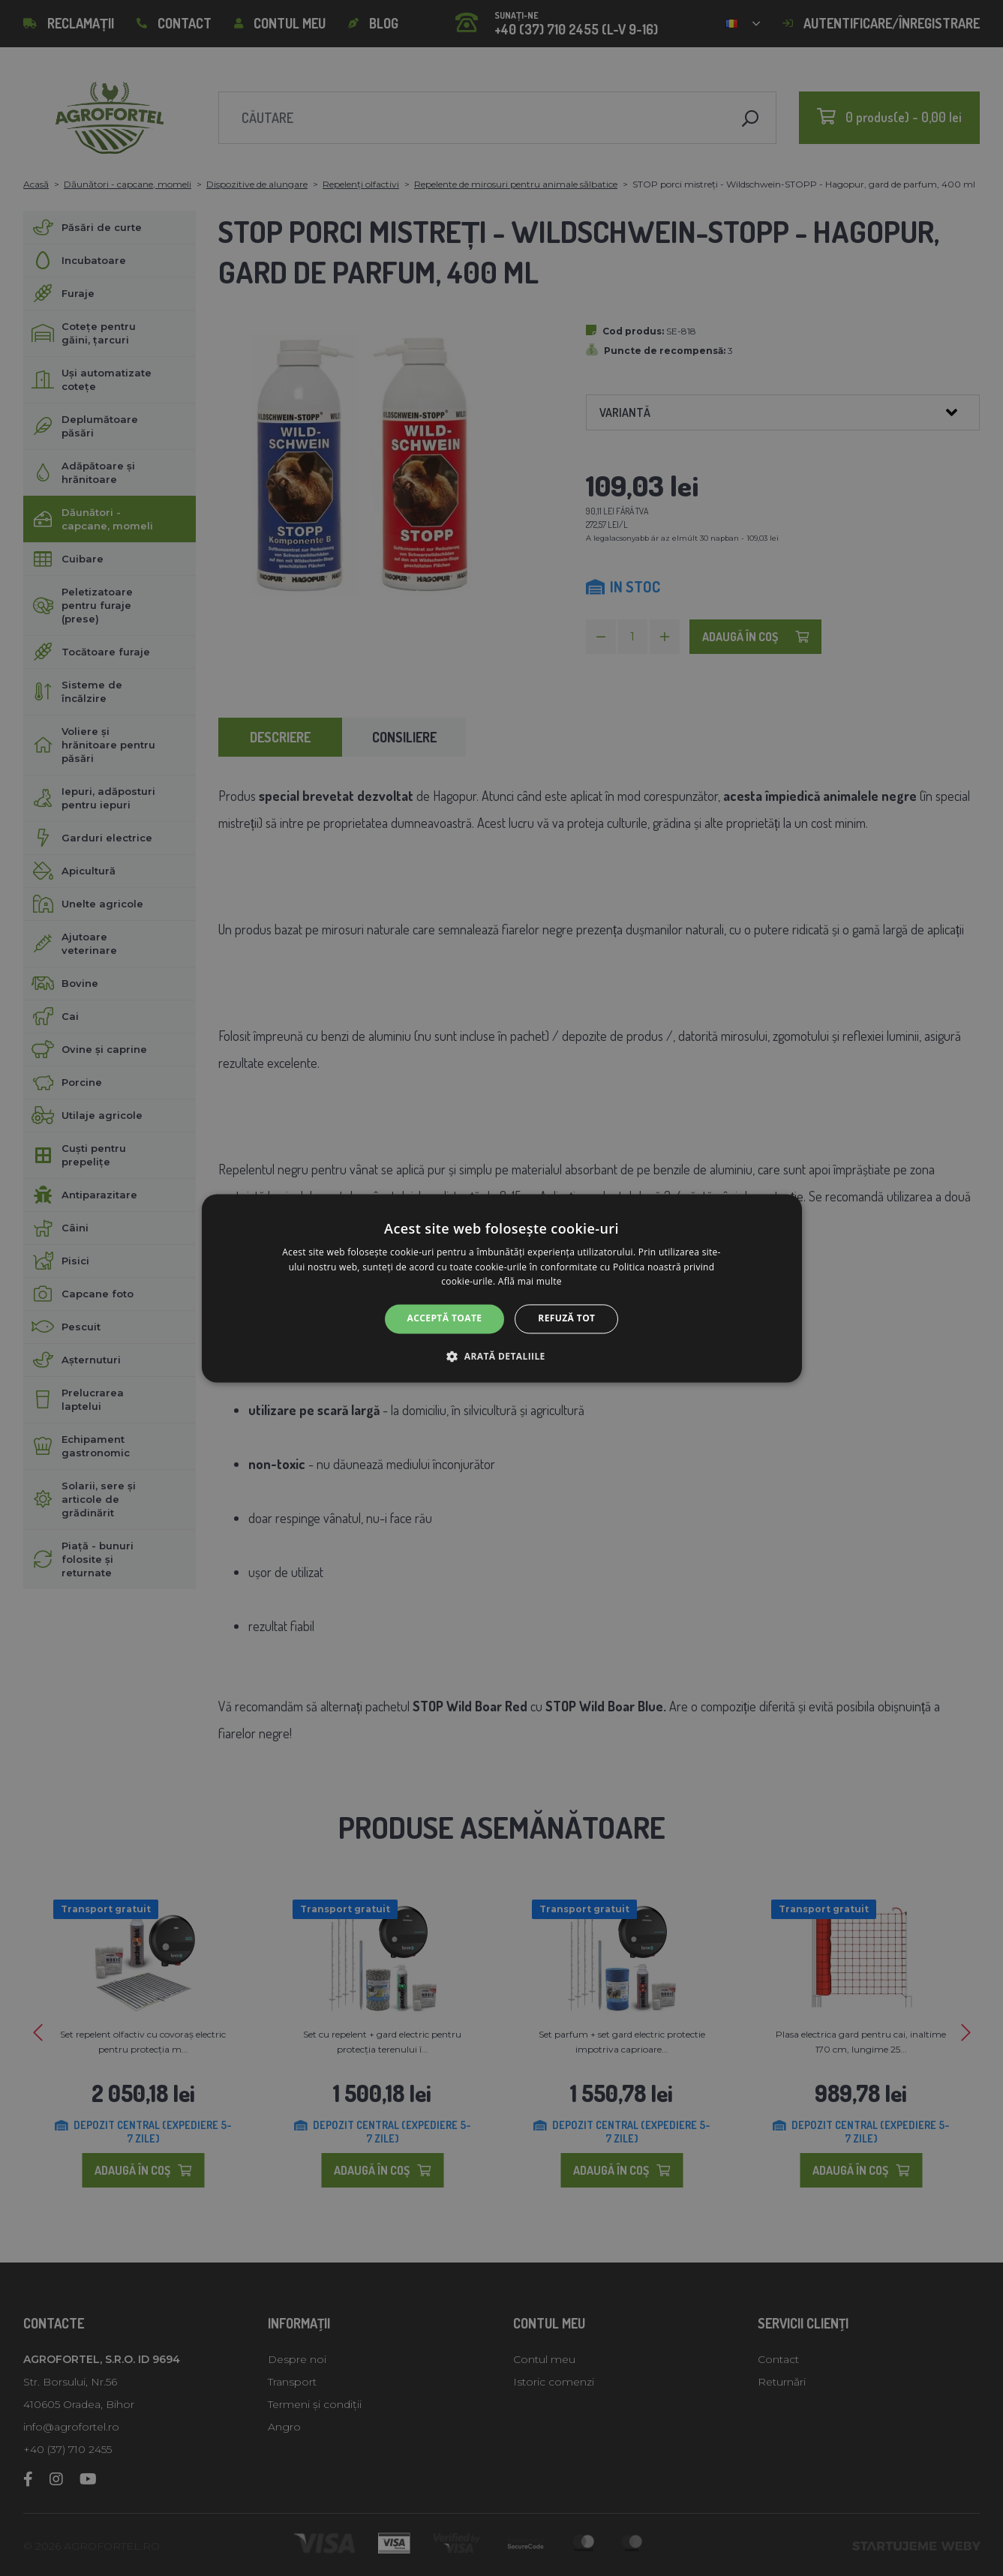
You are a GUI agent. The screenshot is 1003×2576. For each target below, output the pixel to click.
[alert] (501, 1288)
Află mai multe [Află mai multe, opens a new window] (530, 1282)
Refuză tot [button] (566, 1318)
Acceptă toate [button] (444, 1318)
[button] (501, 1355)
